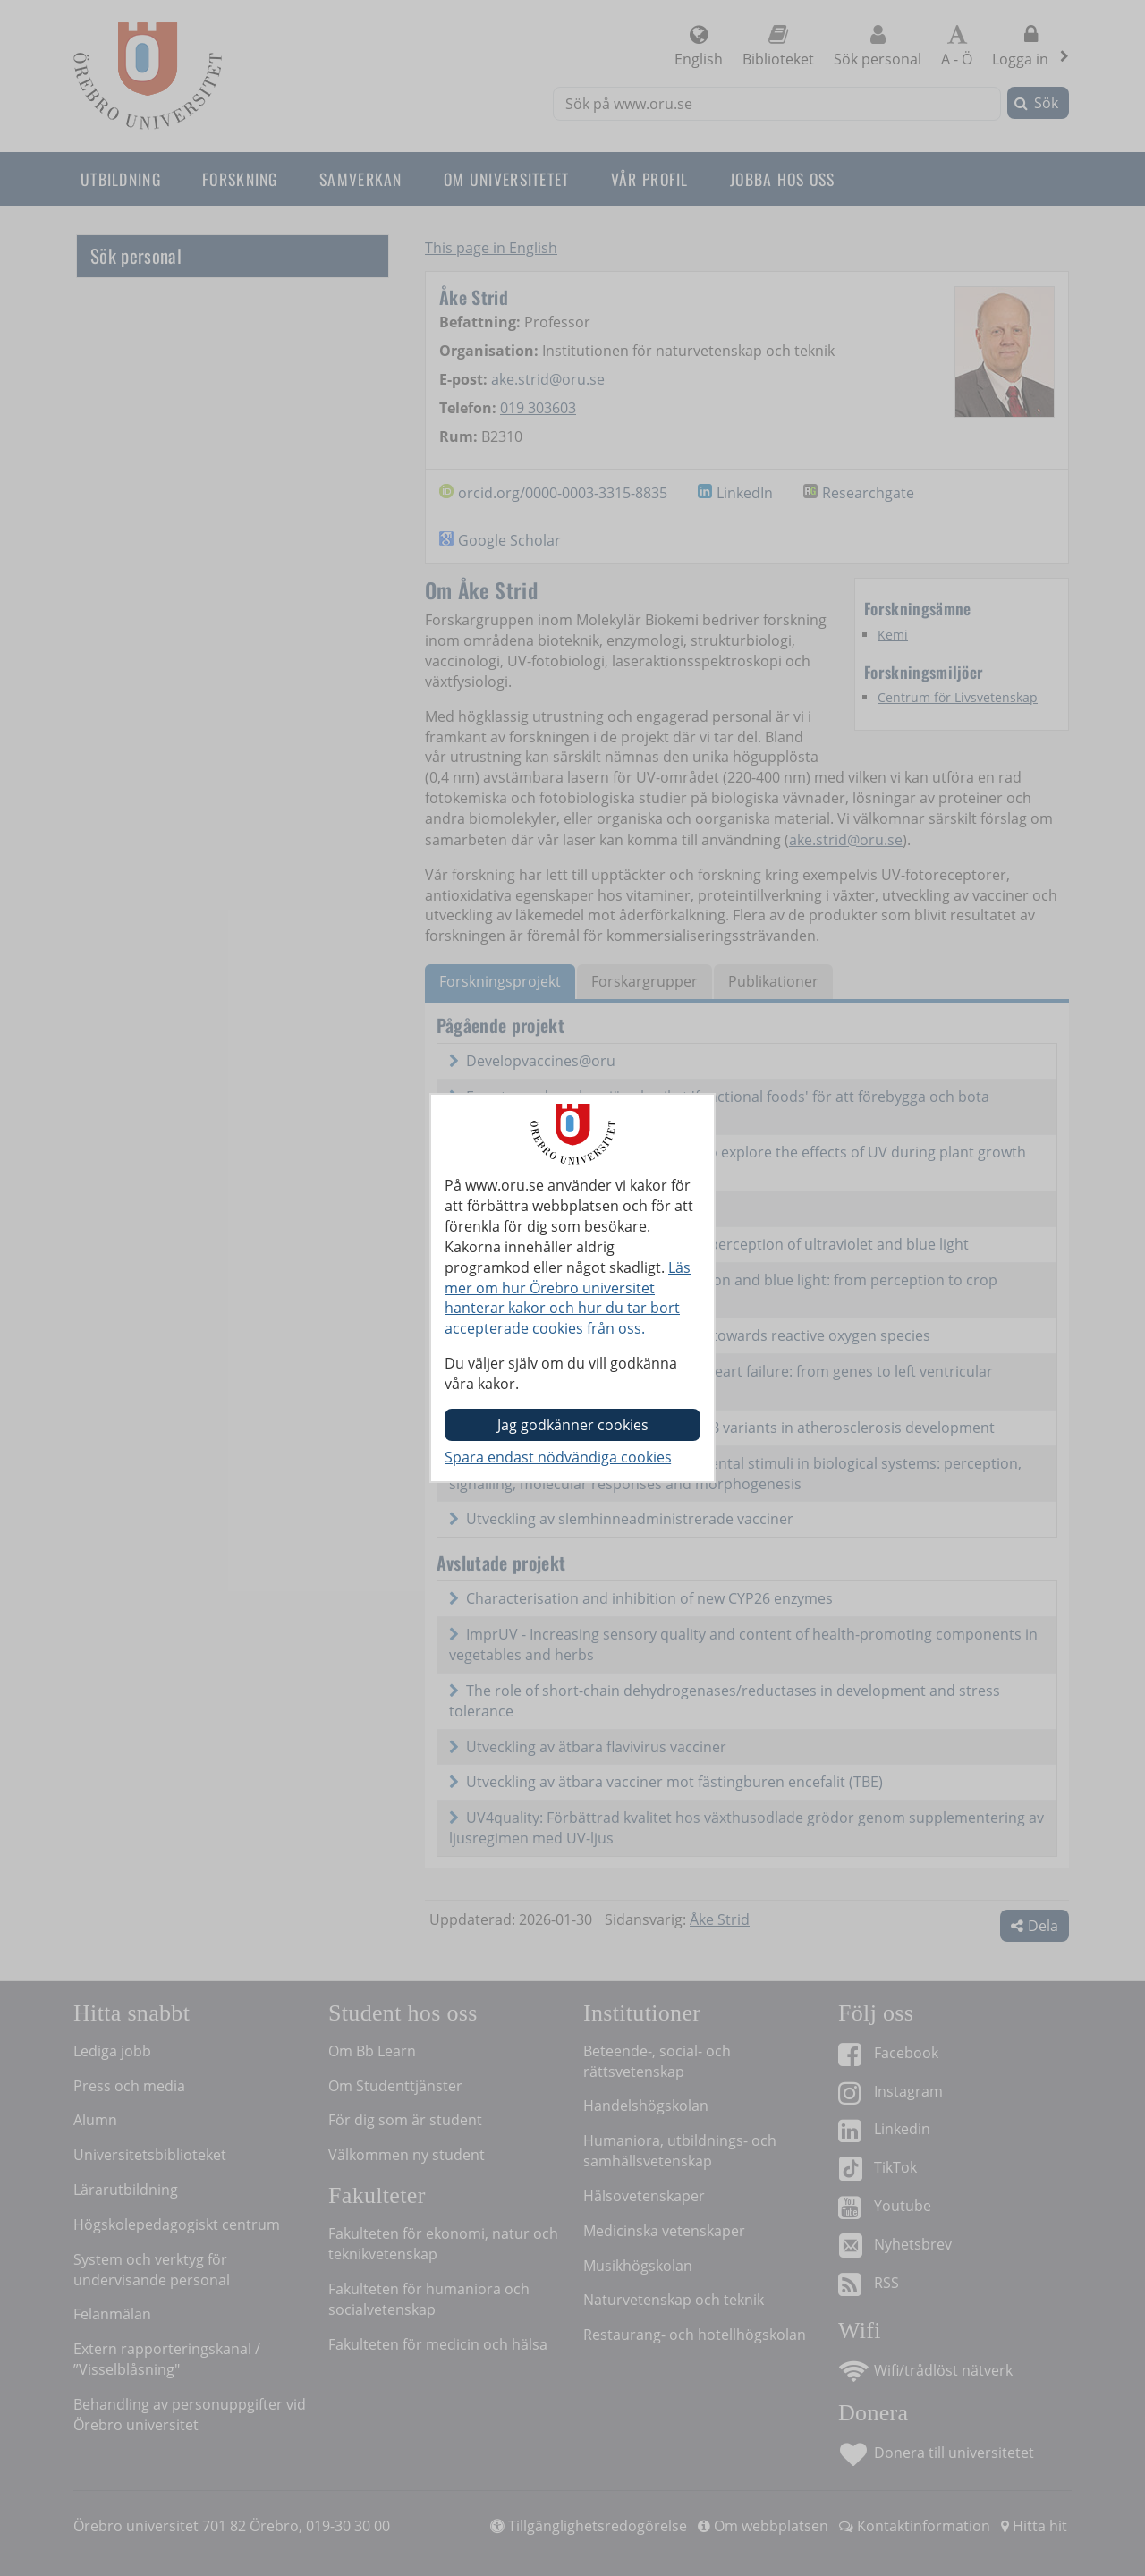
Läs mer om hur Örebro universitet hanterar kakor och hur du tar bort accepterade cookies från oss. (568, 1298)
